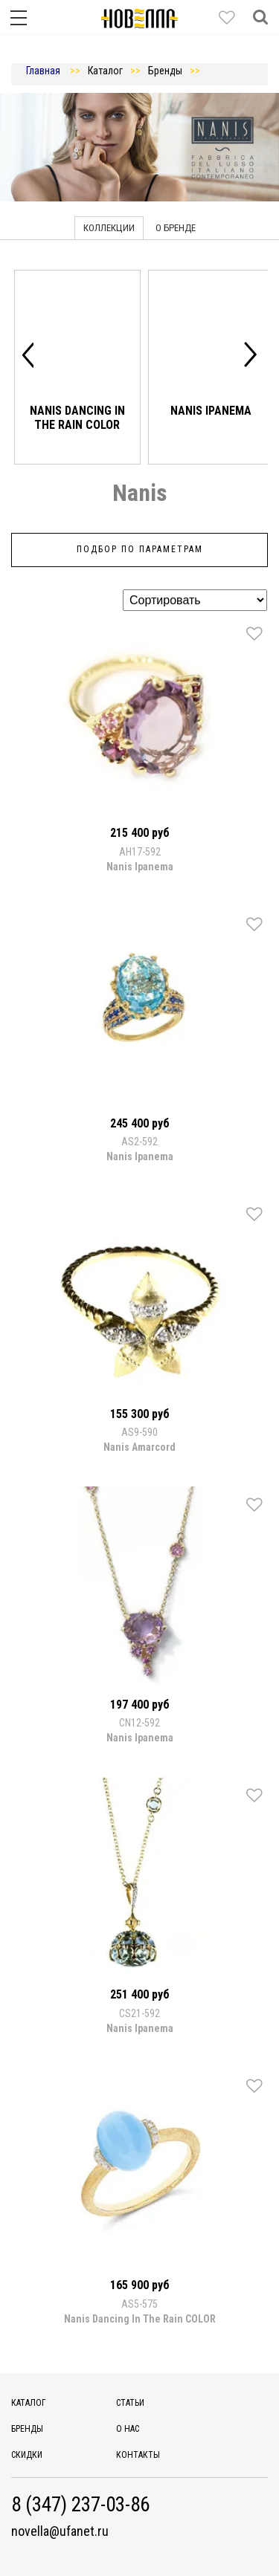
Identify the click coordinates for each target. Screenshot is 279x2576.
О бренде (175, 227)
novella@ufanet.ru (60, 2531)
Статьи (130, 2403)
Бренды (27, 2429)
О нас (127, 2429)
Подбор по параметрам (140, 549)
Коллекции (109, 227)
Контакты (138, 2455)
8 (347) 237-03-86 (80, 2505)
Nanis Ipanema (210, 411)
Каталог (28, 2403)
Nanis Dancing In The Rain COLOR (77, 417)
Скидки (26, 2455)
